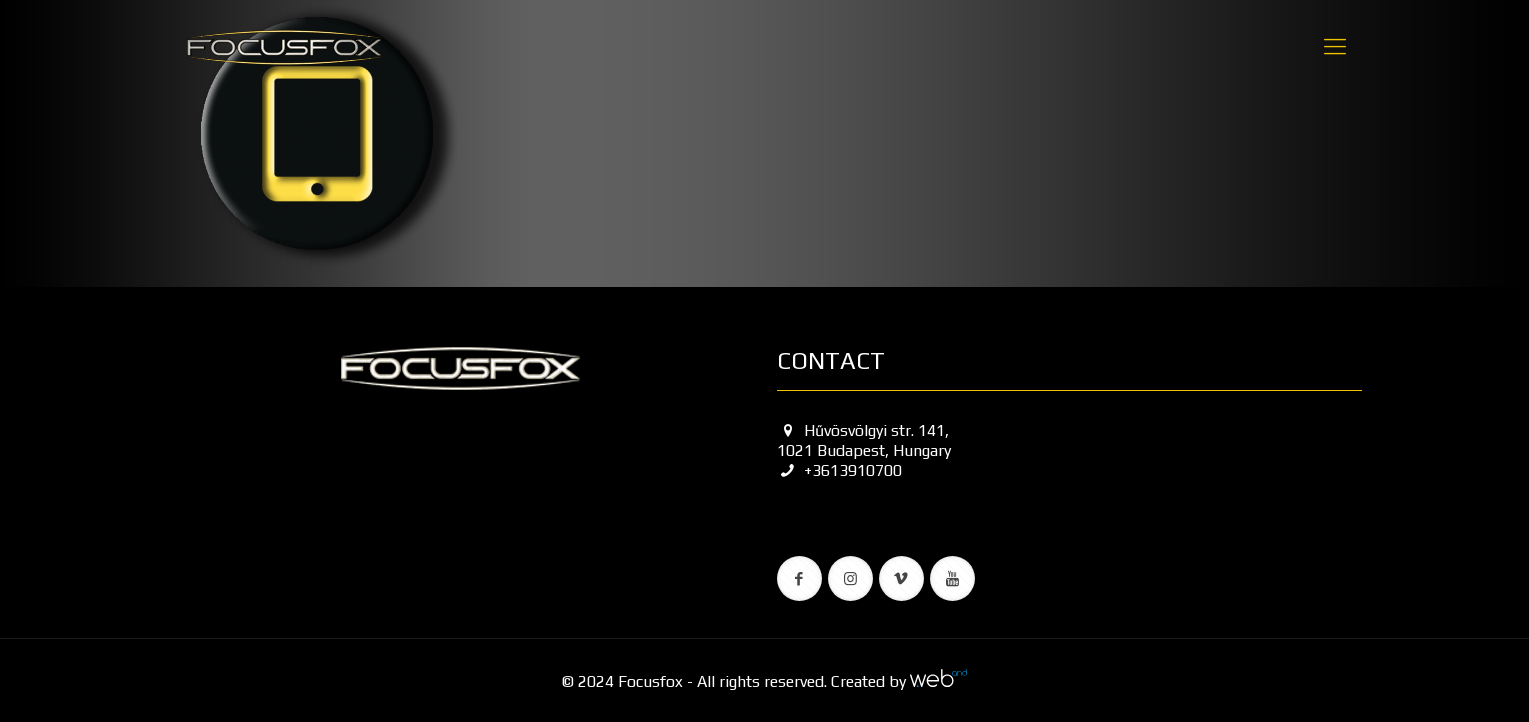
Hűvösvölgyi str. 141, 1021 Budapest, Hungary (864, 440)
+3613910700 (839, 470)
